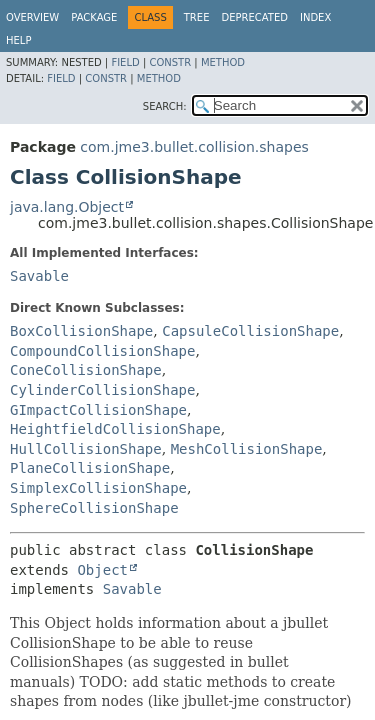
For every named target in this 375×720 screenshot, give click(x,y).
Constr (170, 62)
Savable (39, 276)
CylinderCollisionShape (102, 390)
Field (125, 62)
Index (315, 17)
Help (18, 40)
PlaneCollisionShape (90, 468)
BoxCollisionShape (81, 331)
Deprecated (254, 17)
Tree (197, 17)
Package (94, 17)
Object (102, 570)
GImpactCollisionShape (98, 410)
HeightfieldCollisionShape (115, 429)
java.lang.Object (67, 207)
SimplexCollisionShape (98, 488)
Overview (32, 17)
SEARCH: (165, 106)
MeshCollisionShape (247, 449)
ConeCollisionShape (86, 370)
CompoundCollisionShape (102, 351)
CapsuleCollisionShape (250, 331)
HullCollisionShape (86, 449)
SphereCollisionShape (94, 508)
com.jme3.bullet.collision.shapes (194, 147)
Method (223, 62)
